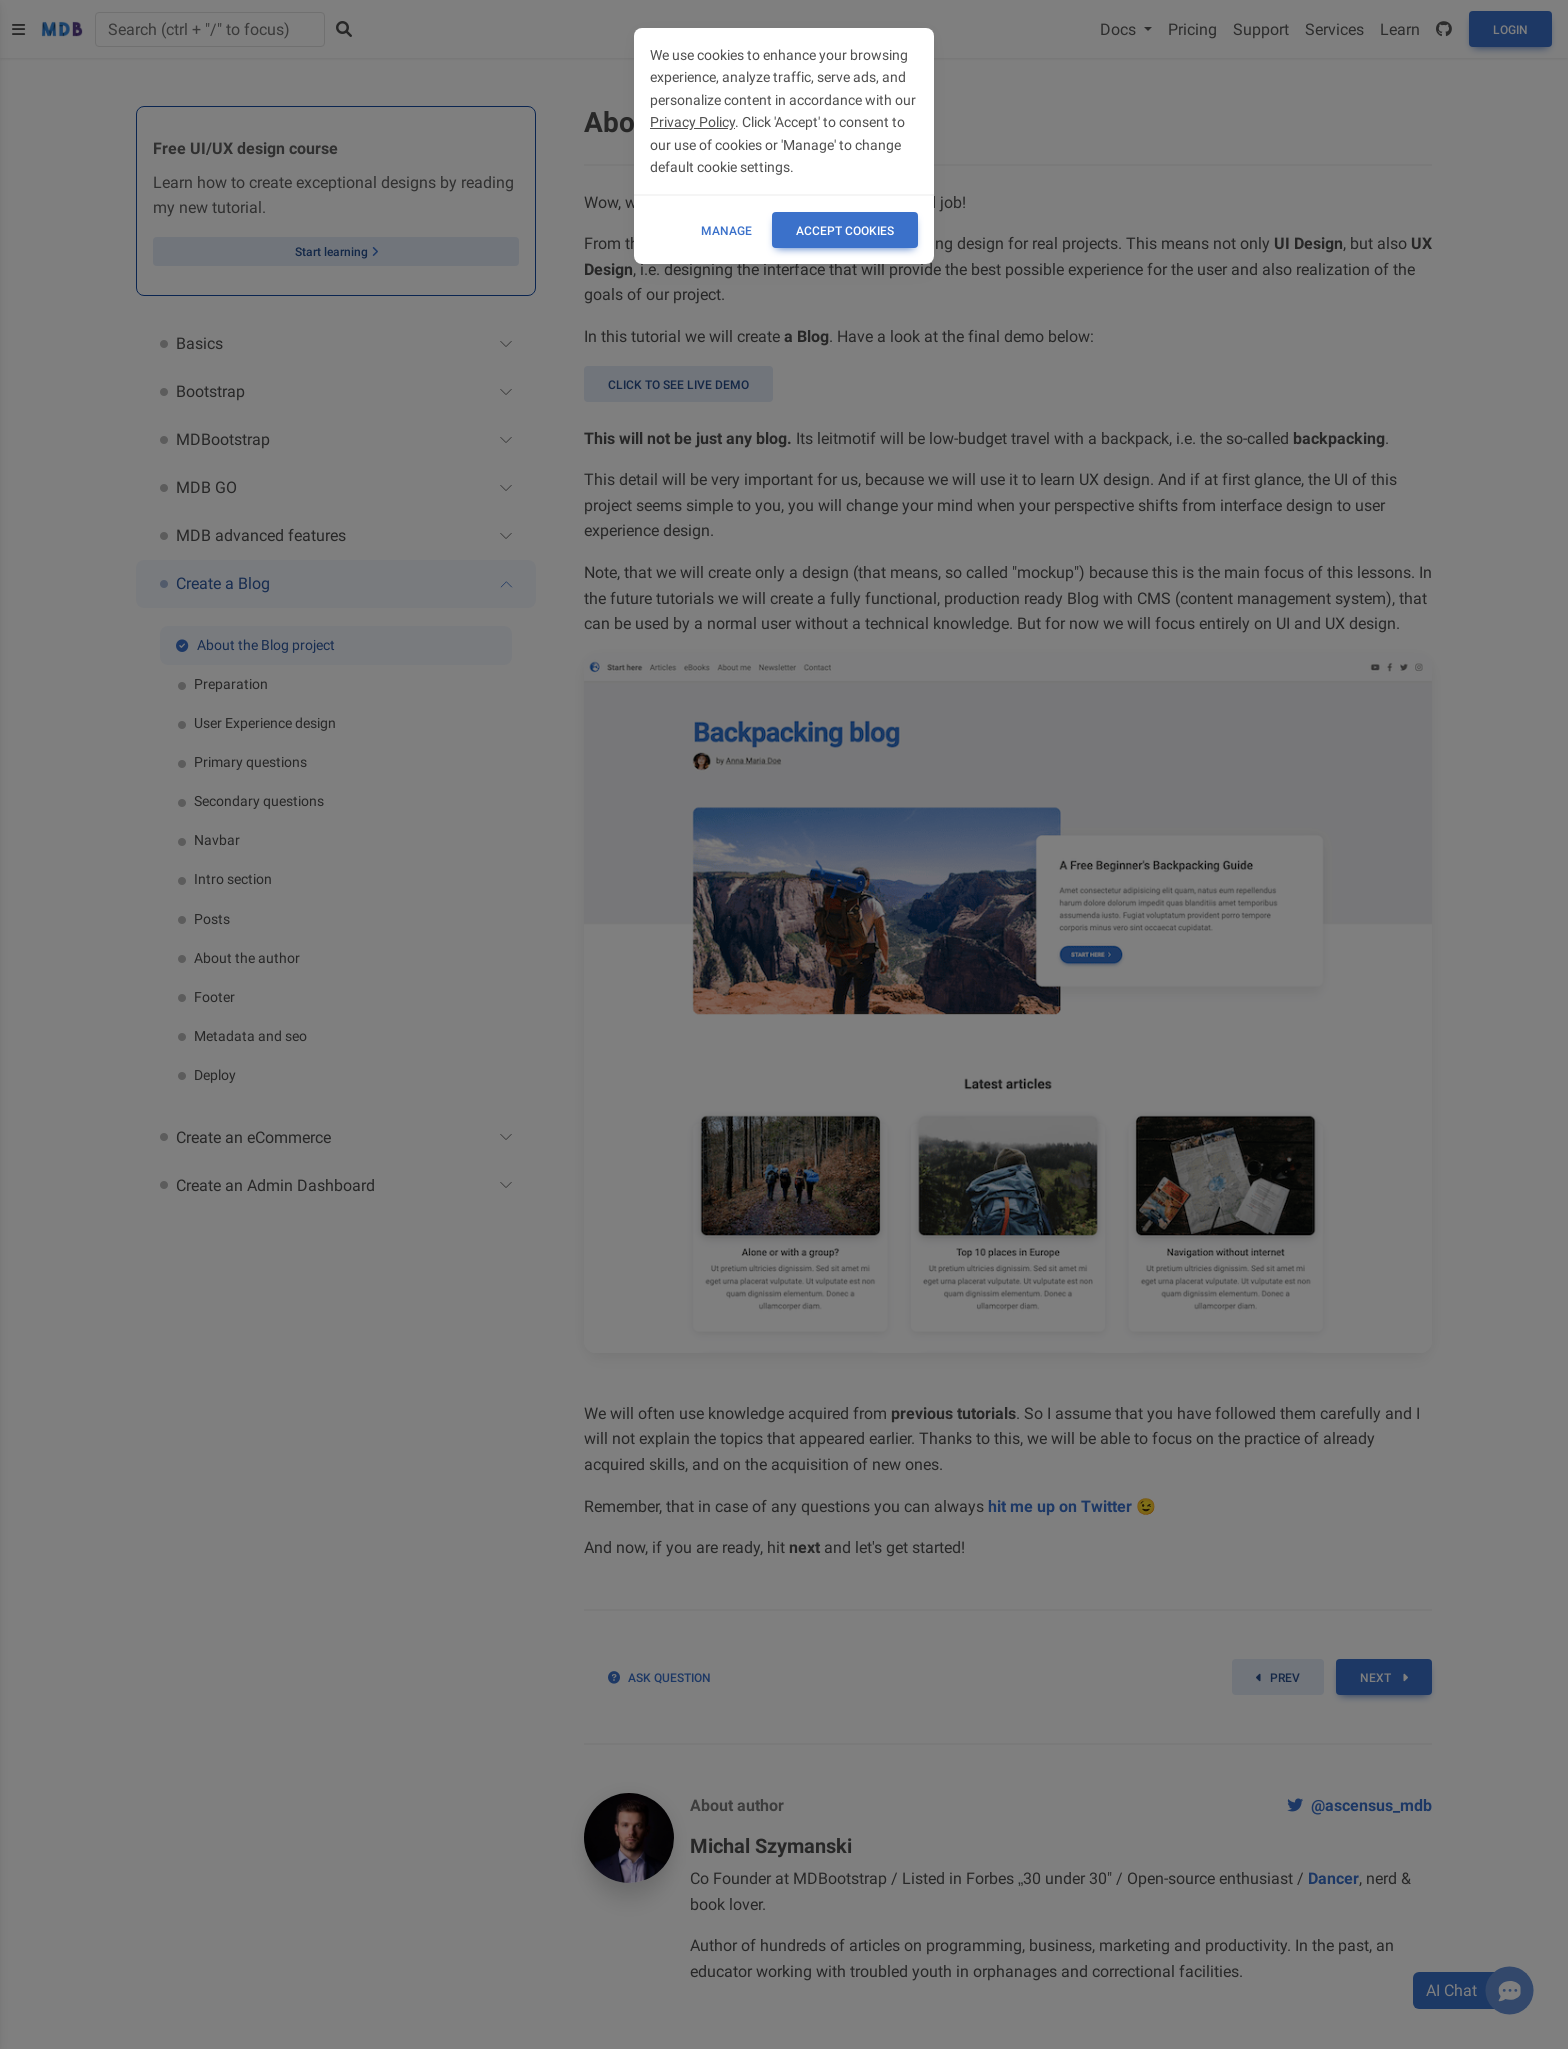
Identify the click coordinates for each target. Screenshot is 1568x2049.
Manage (726, 231)
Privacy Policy (692, 122)
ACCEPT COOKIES (845, 231)
